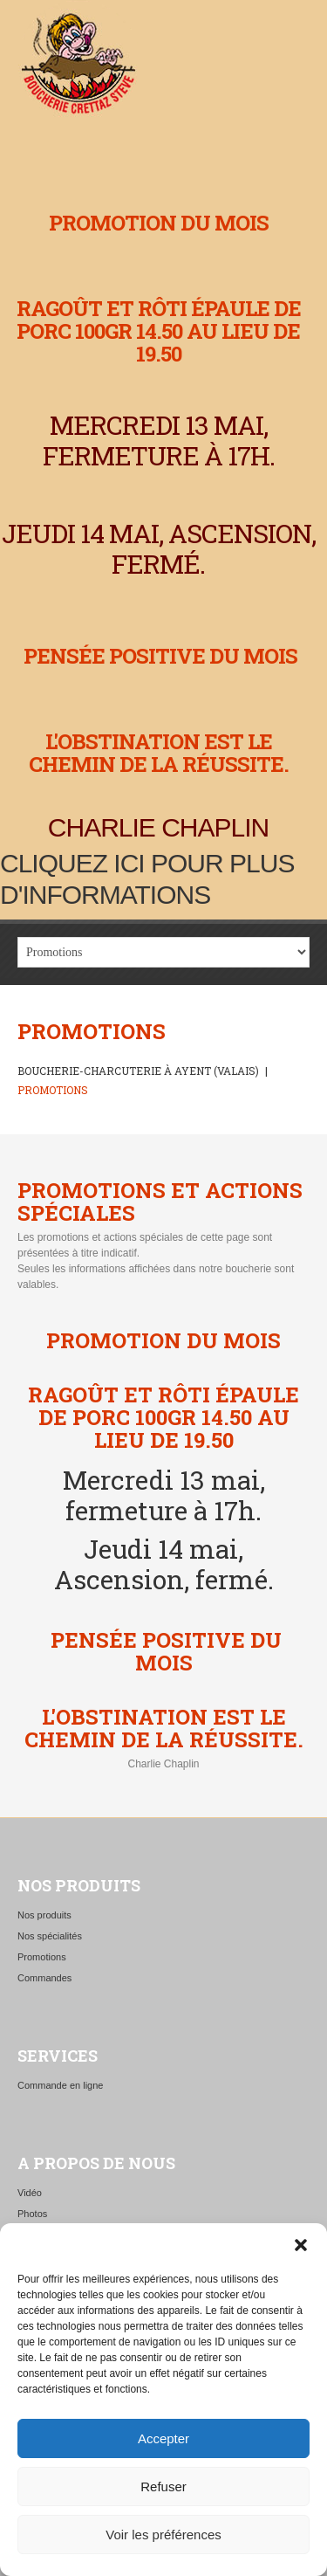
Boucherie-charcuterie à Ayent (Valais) (138, 1071)
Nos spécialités (49, 1936)
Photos (32, 2213)
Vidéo (29, 2192)
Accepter (163, 2438)
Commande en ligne (60, 2085)
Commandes (44, 1978)
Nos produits (44, 1915)
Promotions (41, 1957)
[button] (301, 2245)
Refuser (163, 2486)
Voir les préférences (163, 2534)
